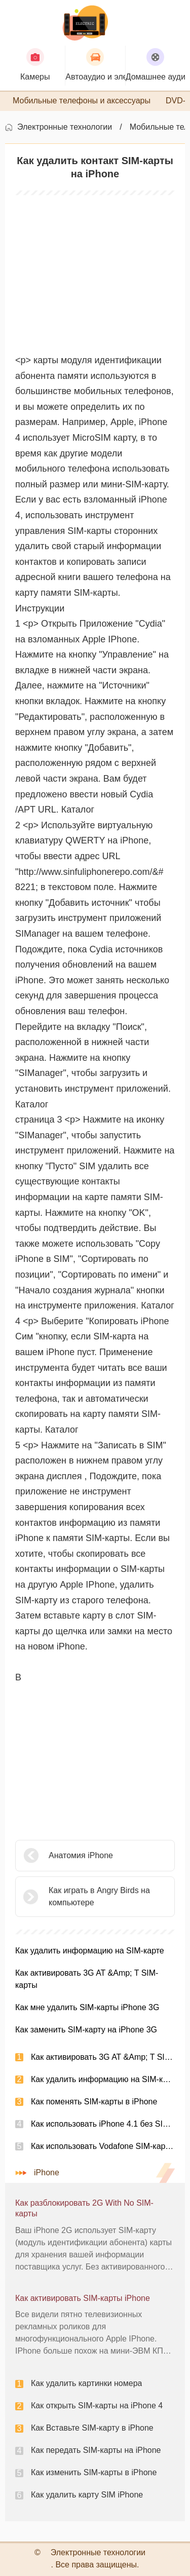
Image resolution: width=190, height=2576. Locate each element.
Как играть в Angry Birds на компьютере (99, 1896)
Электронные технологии (64, 127)
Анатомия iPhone (81, 1855)
